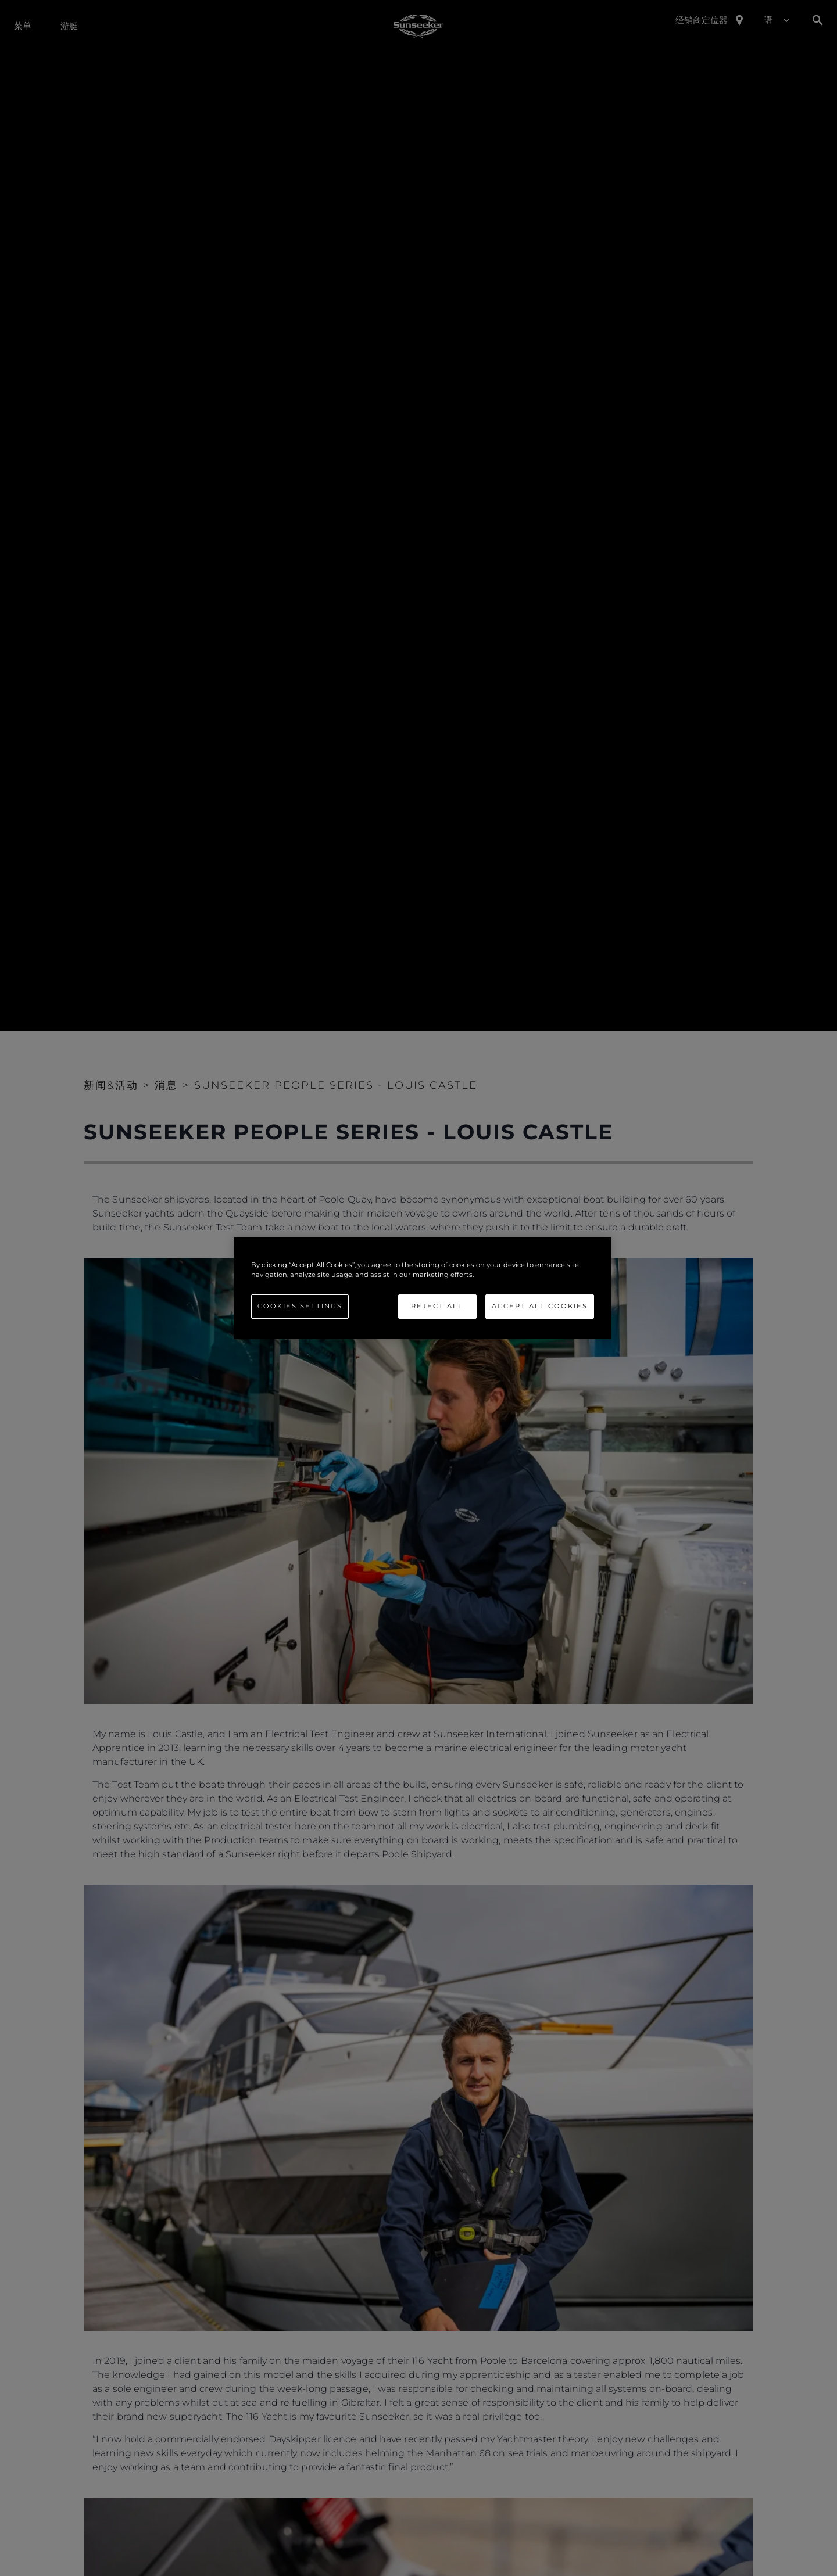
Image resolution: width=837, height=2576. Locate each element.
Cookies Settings (299, 1306)
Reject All (437, 1306)
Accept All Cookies (540, 1306)
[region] (422, 1288)
